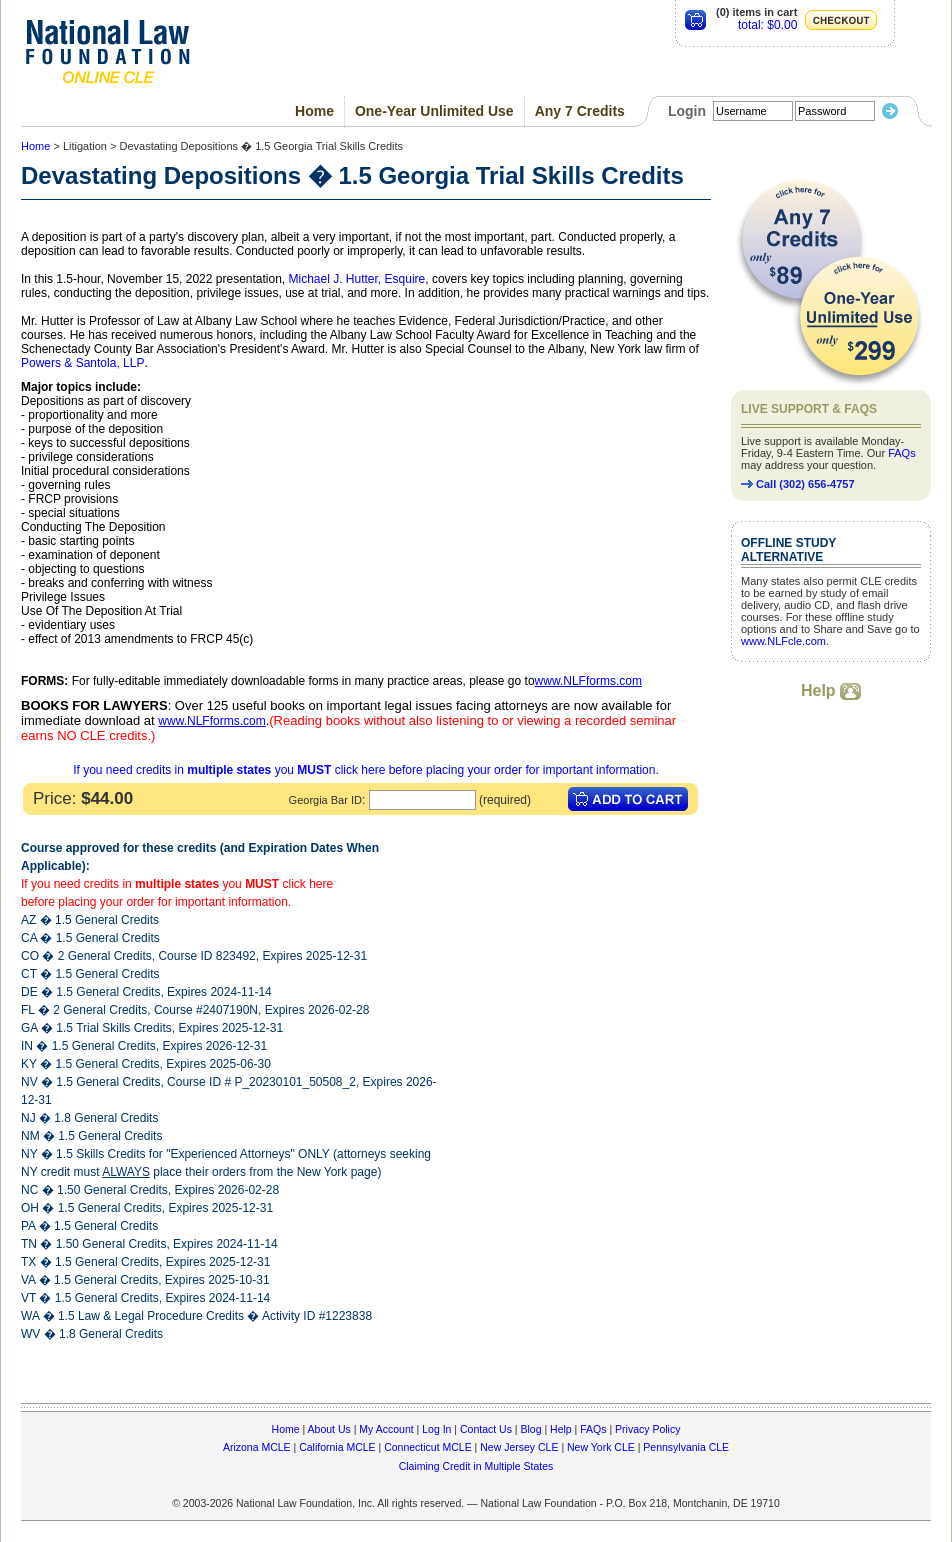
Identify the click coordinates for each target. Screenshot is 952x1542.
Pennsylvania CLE (686, 1447)
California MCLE (337, 1447)
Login (687, 111)
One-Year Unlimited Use (434, 111)
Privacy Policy (647, 1429)
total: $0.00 (767, 25)
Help (831, 690)
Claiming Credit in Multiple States (476, 1466)
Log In (436, 1429)
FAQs (902, 453)
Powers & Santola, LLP (82, 363)
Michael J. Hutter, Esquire (357, 279)
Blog (530, 1429)
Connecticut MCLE (428, 1447)
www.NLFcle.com (783, 641)
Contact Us (486, 1429)
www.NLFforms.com (588, 681)
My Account (386, 1429)
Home (314, 111)
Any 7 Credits (580, 111)
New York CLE (601, 1447)
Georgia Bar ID (325, 800)
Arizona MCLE (257, 1447)
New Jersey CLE (519, 1447)
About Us (329, 1429)
